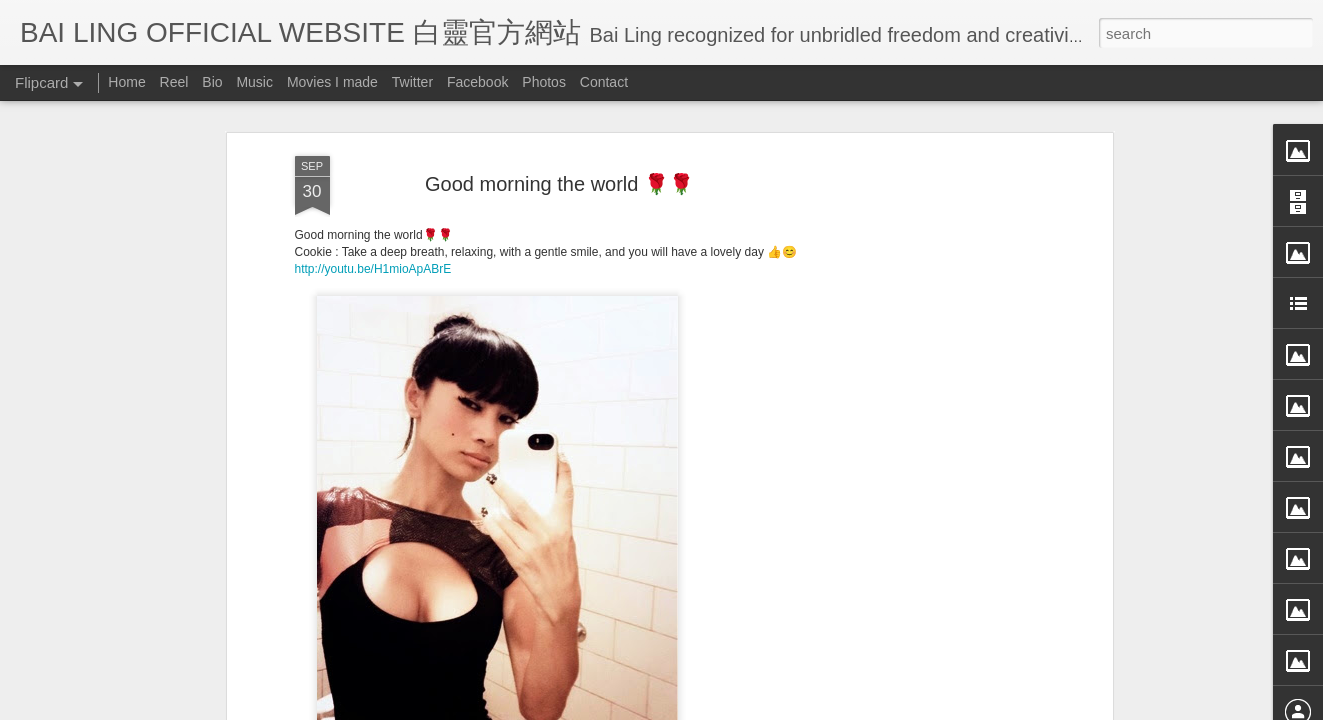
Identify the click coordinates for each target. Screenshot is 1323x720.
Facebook (477, 82)
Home (126, 82)
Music (254, 82)
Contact (604, 82)
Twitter (412, 82)
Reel (174, 82)
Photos (544, 82)
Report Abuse (843, 707)
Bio (212, 82)
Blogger (785, 707)
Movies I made (332, 82)
